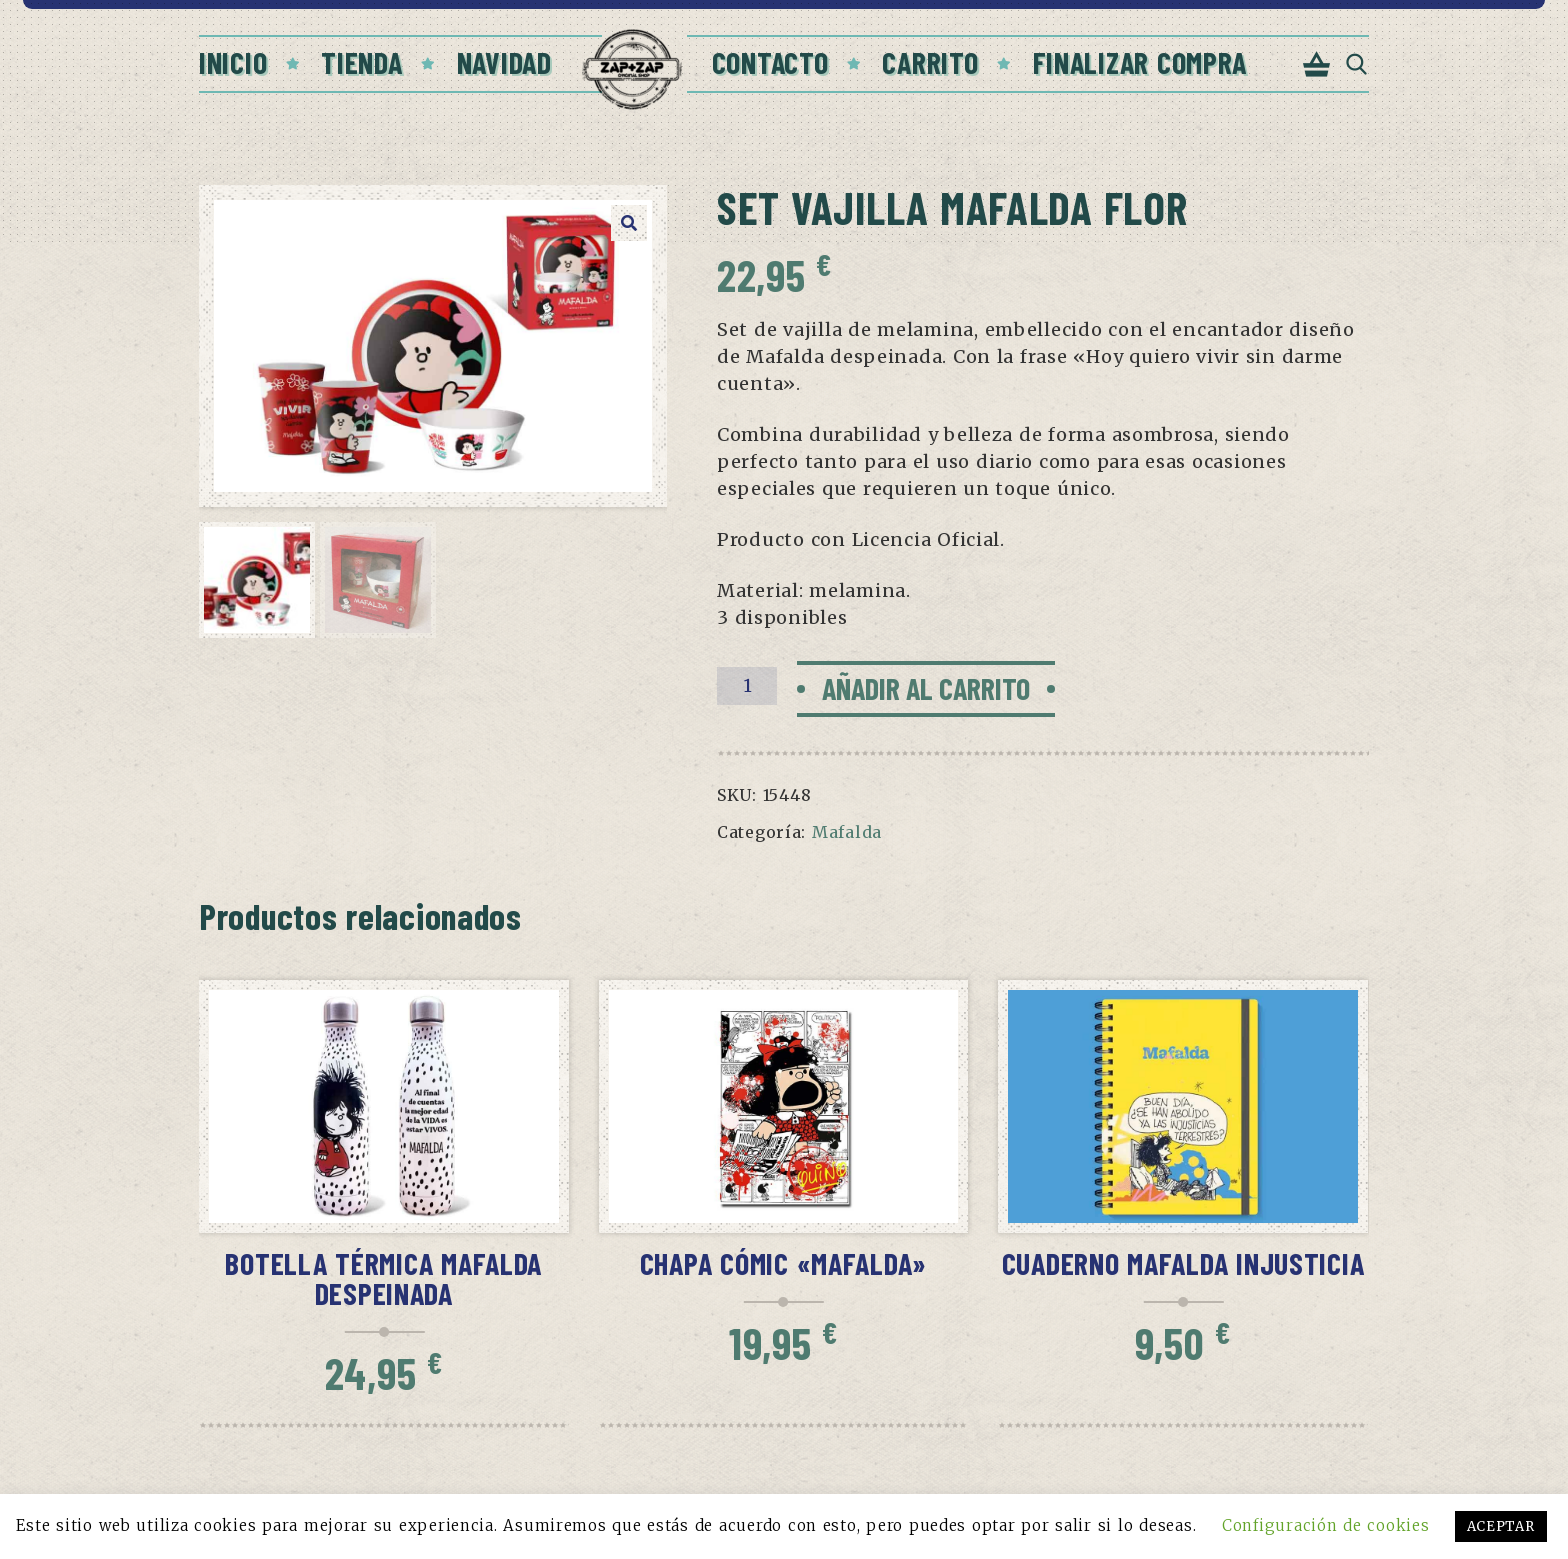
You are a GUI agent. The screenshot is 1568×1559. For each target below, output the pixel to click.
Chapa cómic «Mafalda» (783, 1263)
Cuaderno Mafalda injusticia (1183, 1263)
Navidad (504, 62)
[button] (629, 223)
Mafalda (847, 832)
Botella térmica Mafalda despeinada (383, 1278)
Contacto (770, 62)
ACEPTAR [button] (1501, 1526)
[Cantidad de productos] (747, 686)
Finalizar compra (1140, 62)
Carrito (930, 62)
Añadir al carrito (926, 688)
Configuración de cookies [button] (1325, 1525)
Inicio (233, 62)
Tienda (361, 62)
